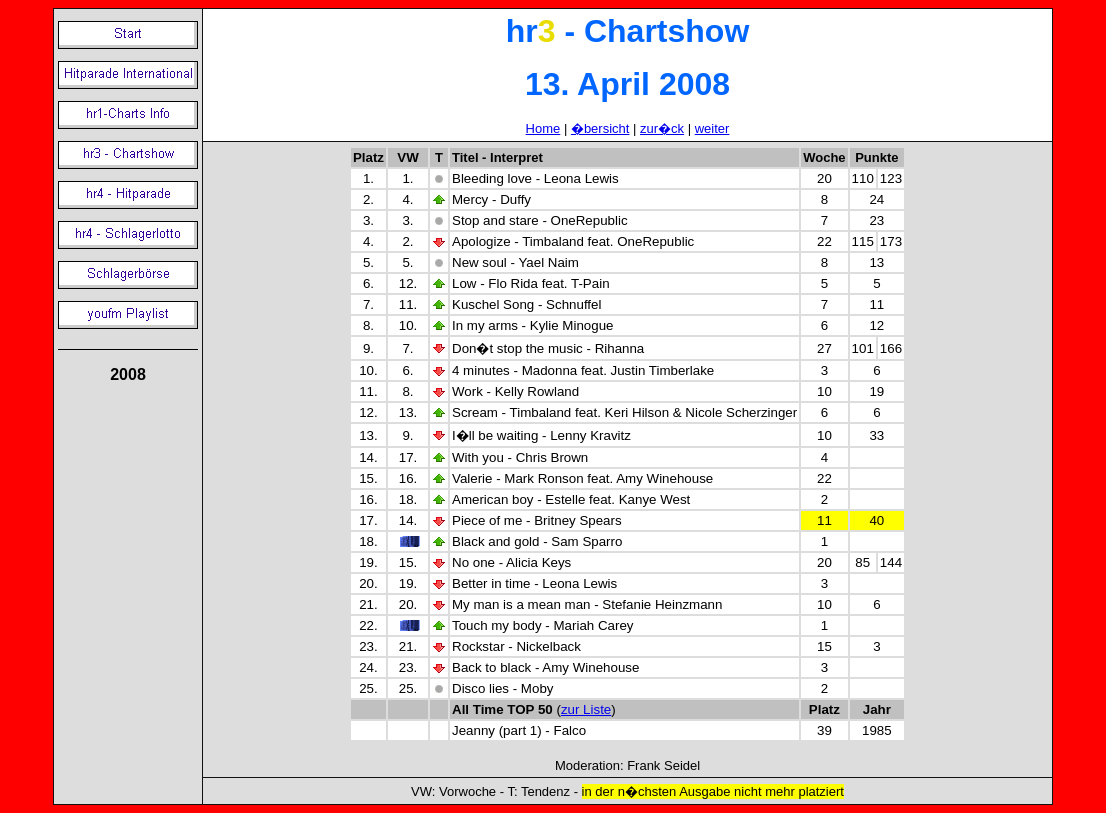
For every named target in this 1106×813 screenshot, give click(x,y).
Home (543, 128)
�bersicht (600, 128)
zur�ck (662, 128)
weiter (712, 128)
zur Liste (586, 709)
